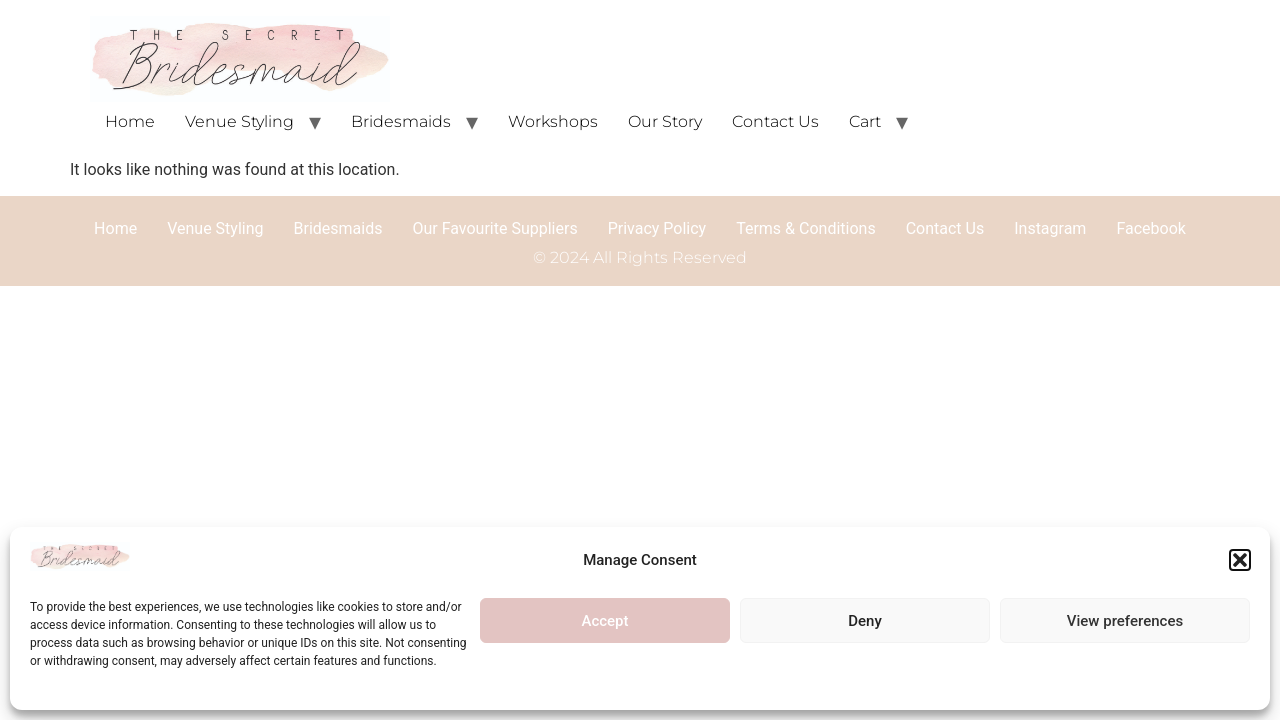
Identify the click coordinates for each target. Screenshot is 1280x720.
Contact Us (775, 121)
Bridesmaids (401, 121)
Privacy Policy (657, 228)
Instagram (1050, 228)
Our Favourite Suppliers (494, 228)
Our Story (665, 121)
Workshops (553, 121)
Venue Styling (239, 121)
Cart (865, 121)
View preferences (1125, 621)
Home (130, 121)
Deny (865, 621)
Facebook (1150, 228)
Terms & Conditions (806, 228)
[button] (1240, 560)
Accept (604, 621)
